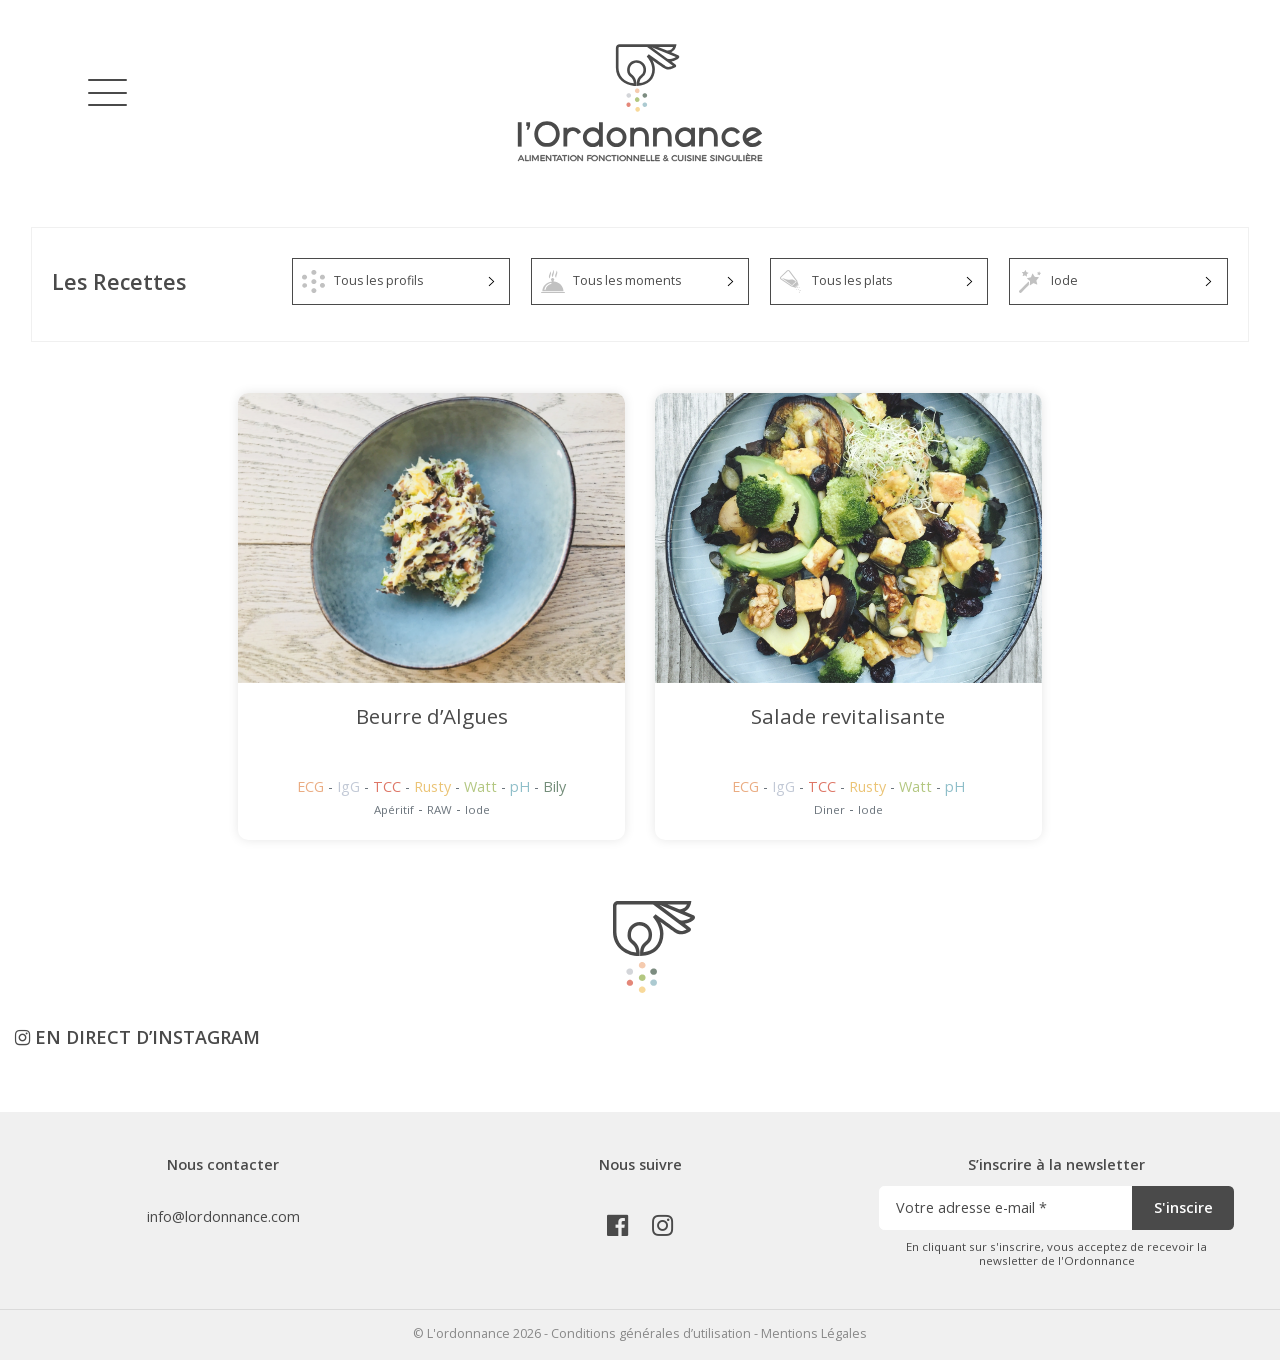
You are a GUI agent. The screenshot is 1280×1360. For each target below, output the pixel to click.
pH (522, 786)
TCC (389, 786)
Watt (482, 786)
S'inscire (1183, 1207)
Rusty (434, 786)
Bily (554, 786)
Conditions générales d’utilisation (651, 1333)
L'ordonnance (468, 1333)
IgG (350, 786)
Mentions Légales (814, 1333)
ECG (312, 786)
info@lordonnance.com (223, 1216)
